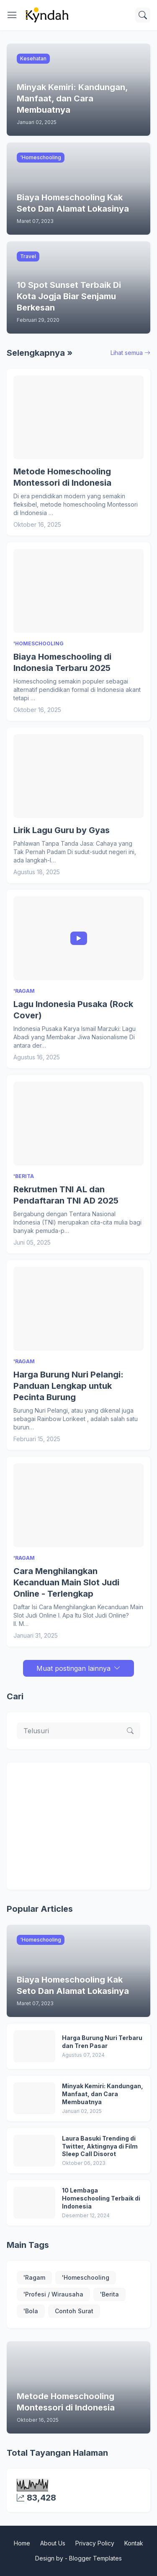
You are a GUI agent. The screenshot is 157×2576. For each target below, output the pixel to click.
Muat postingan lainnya (73, 1668)
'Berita (109, 2294)
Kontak (133, 2543)
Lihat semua (127, 352)
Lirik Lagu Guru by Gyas (61, 830)
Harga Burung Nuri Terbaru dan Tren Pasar (102, 2041)
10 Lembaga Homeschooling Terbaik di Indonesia (101, 2198)
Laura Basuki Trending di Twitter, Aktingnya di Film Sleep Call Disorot (100, 2146)
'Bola (30, 2311)
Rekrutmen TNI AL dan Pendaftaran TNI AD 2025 (65, 1195)
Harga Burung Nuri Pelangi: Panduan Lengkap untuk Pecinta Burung (68, 1386)
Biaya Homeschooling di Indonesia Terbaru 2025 (62, 662)
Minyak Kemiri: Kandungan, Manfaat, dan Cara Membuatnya (102, 2093)
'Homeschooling (85, 2277)
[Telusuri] (142, 15)
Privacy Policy (94, 2543)
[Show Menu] (12, 15)
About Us (52, 2543)
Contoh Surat (74, 2311)
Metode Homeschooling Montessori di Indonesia (62, 477)
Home (22, 2543)
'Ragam (34, 2277)
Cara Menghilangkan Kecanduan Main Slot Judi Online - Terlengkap (66, 1582)
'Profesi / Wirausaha (53, 2294)
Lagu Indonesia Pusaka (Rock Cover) (73, 1009)
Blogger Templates (95, 2558)
